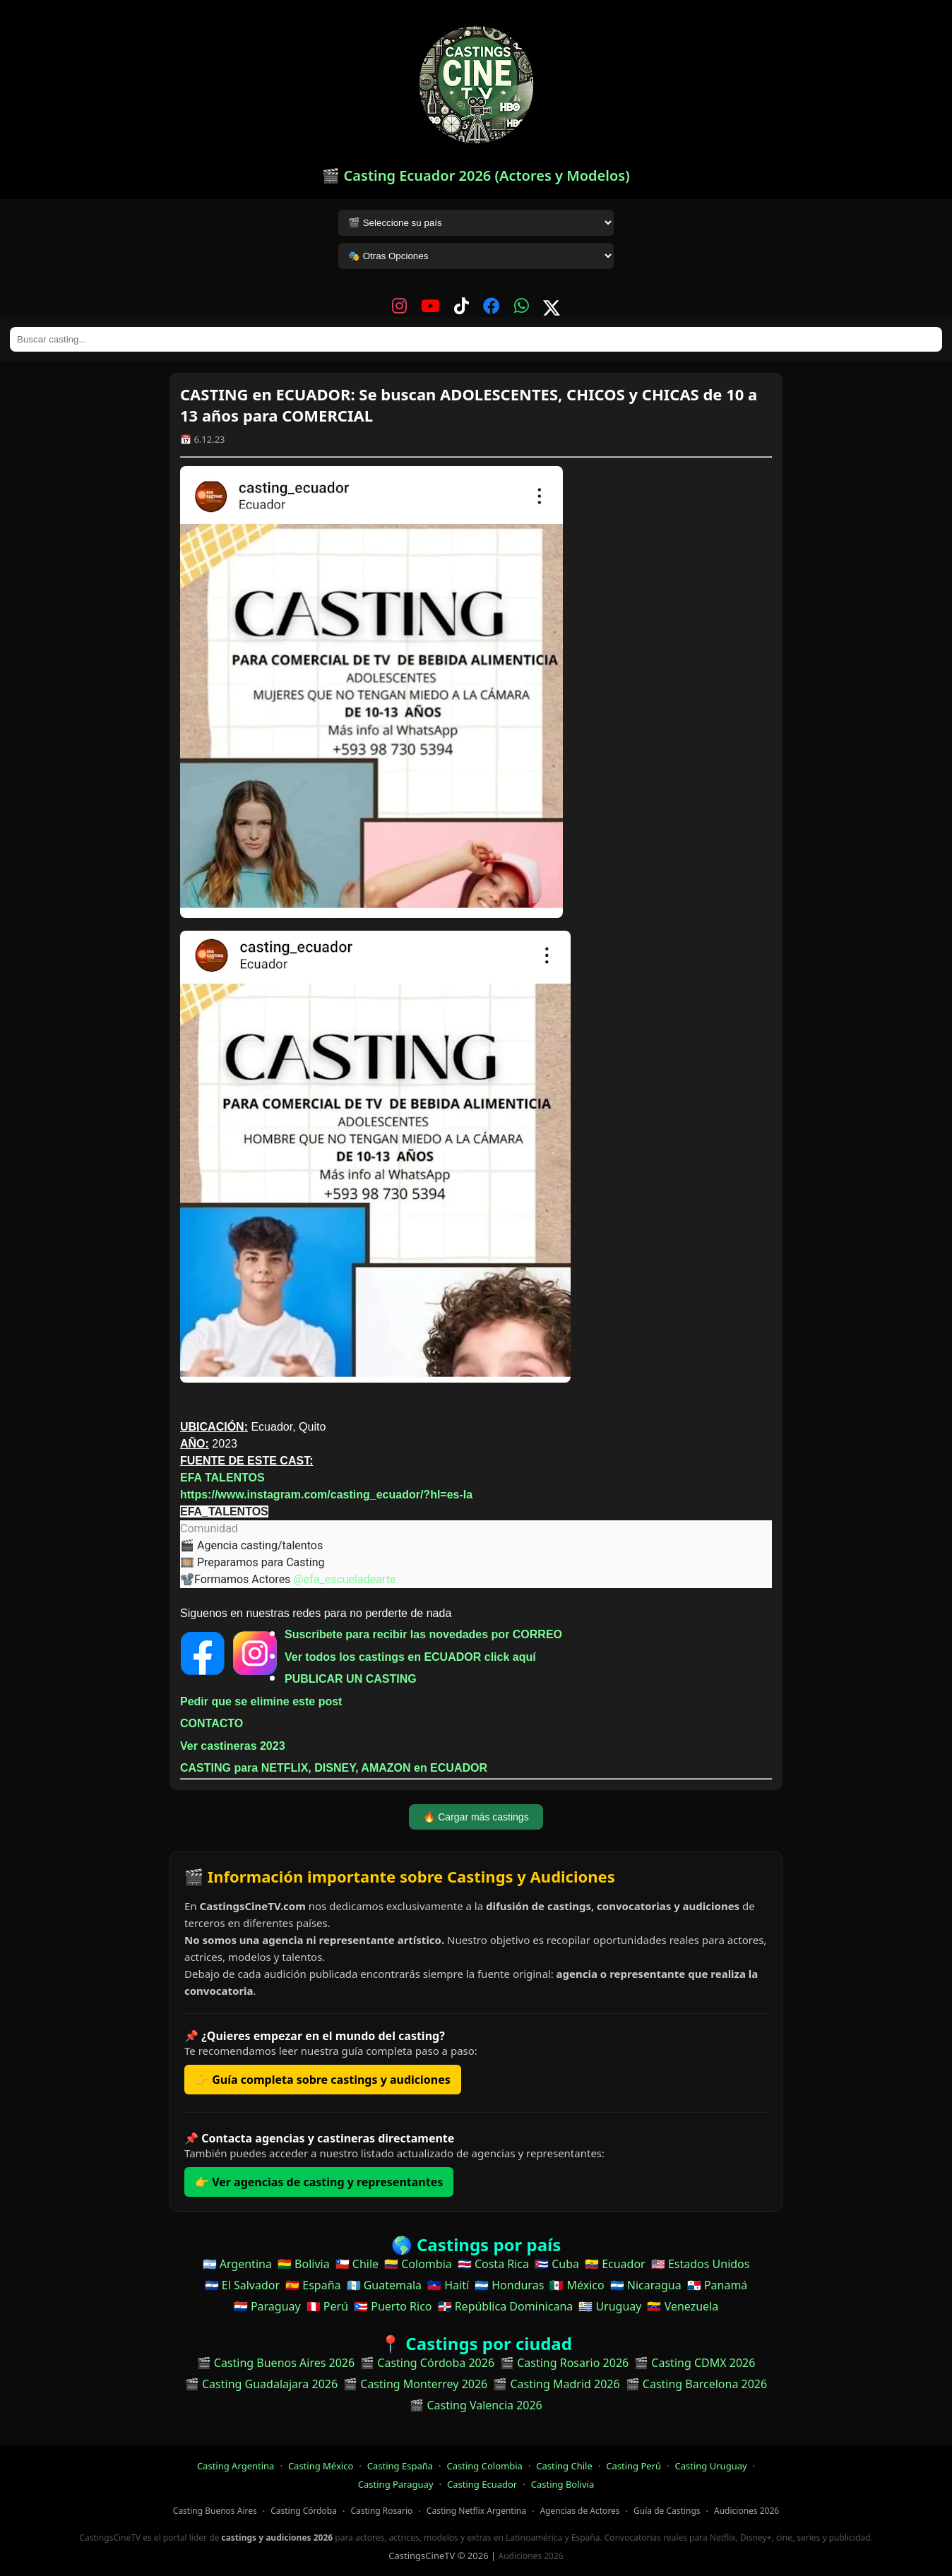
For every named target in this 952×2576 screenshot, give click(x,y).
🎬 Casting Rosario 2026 (564, 2363)
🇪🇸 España (312, 2285)
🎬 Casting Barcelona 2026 (697, 2384)
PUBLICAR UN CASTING (351, 1679)
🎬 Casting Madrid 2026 (556, 2384)
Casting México (320, 2465)
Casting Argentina (235, 2465)
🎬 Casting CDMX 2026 (694, 2363)
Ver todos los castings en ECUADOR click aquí (410, 1657)
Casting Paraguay (396, 2484)
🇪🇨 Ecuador (615, 2264)
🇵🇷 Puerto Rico (393, 2306)
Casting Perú (633, 2465)
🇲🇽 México (576, 2285)
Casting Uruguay (711, 2465)
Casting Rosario (381, 2511)
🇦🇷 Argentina (237, 2264)
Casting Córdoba (303, 2511)
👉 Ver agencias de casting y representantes (319, 2182)
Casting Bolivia (562, 2484)
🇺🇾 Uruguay (609, 2306)
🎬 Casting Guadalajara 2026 (261, 2384)
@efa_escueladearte (344, 1579)
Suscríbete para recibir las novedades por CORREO (423, 1634)
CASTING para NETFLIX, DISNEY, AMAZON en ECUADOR (333, 1768)
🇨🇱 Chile (357, 2264)
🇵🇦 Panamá (717, 2285)
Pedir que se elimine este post (261, 1701)
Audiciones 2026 (746, 2511)
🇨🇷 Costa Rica (493, 2264)
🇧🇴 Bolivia (304, 2264)
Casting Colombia (485, 2465)
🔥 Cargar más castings (475, 1817)
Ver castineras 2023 (232, 1746)
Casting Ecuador (482, 2484)
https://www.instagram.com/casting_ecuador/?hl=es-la (326, 1495)
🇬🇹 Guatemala (384, 2285)
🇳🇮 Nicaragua (646, 2285)
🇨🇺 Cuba (557, 2264)
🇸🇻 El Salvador (242, 2285)
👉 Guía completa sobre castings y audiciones (323, 2079)
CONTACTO (211, 1723)
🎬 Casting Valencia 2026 (476, 2405)
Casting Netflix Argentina (476, 2511)
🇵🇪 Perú (327, 2306)
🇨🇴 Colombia (418, 2264)
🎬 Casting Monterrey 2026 (415, 2384)
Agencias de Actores (579, 2511)
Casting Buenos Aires (215, 2511)
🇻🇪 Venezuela (682, 2306)
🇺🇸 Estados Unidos (700, 2264)
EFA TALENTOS (222, 1478)
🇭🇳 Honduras (509, 2285)
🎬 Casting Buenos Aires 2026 (276, 2363)
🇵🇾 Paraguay (267, 2306)
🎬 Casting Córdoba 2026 (427, 2363)
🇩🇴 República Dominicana (505, 2306)
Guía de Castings (666, 2511)
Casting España (400, 2465)
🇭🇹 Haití (448, 2285)
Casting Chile (564, 2465)
